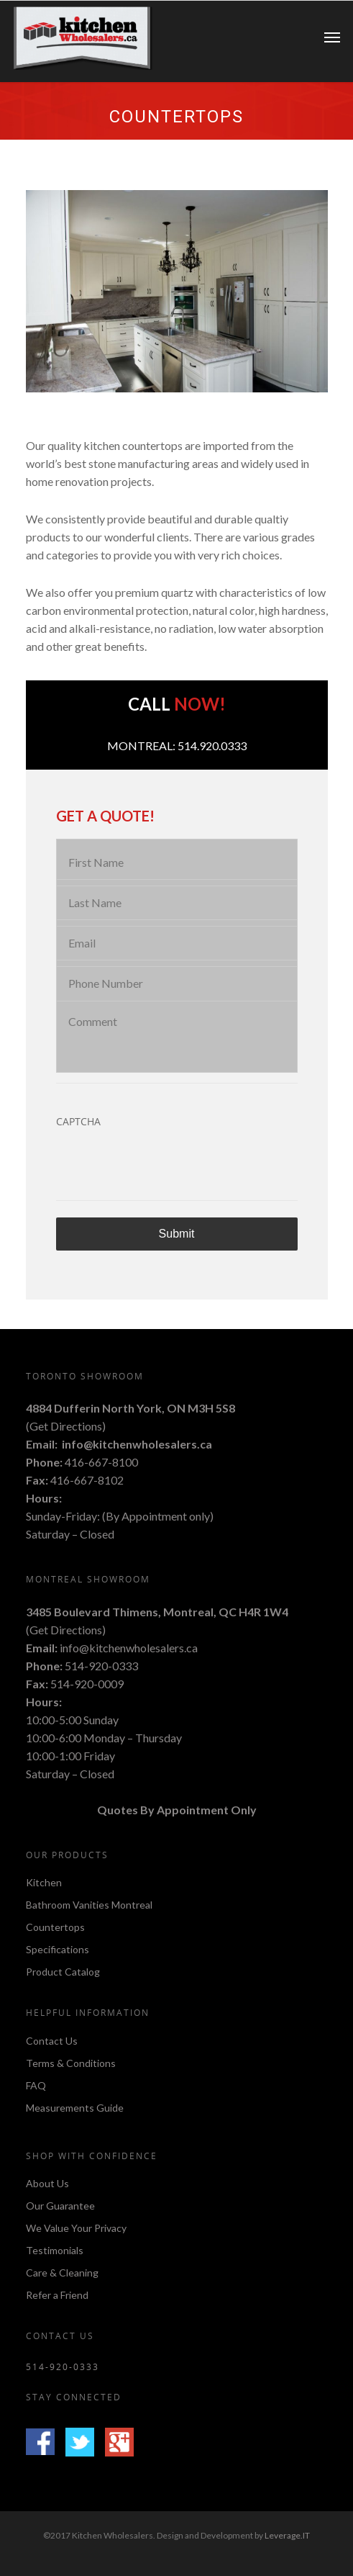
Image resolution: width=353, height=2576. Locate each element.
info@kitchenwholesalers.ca (137, 1444)
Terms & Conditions (71, 2063)
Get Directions (65, 1426)
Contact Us (52, 2041)
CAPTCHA (78, 1121)
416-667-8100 (101, 1462)
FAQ (36, 2085)
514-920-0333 (101, 1665)
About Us (47, 2184)
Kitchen (44, 1883)
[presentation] (165, 1166)
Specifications (57, 1949)
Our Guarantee (60, 2205)
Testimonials (54, 2250)
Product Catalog (63, 1971)
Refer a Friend (57, 2295)
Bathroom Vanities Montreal (89, 1905)
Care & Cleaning (62, 2272)
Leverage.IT (287, 2535)
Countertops (55, 1927)
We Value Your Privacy (76, 2228)
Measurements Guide (75, 2108)
